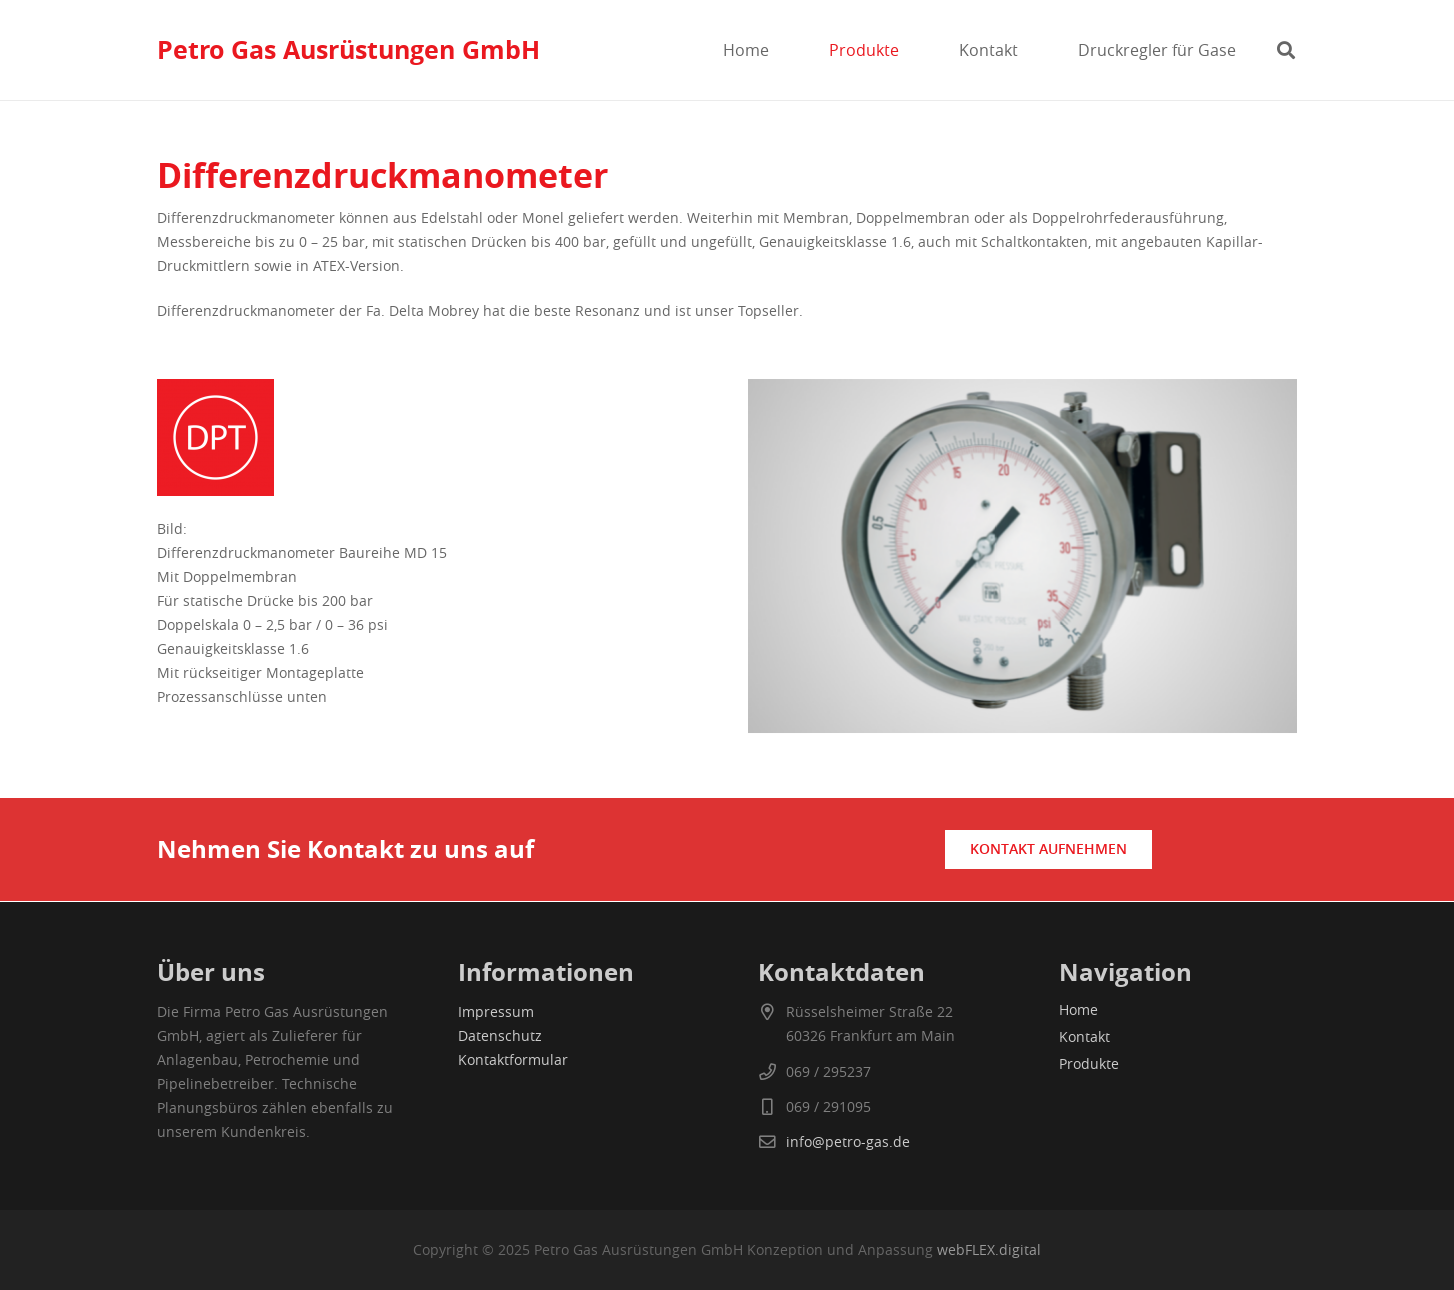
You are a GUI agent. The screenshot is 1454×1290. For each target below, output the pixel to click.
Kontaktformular (513, 1059)
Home (1078, 1009)
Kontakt (1084, 1036)
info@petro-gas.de (848, 1141)
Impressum (496, 1011)
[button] (1286, 50)
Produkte (1089, 1063)
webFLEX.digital (989, 1249)
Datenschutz (500, 1035)
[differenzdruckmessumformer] (431, 437)
